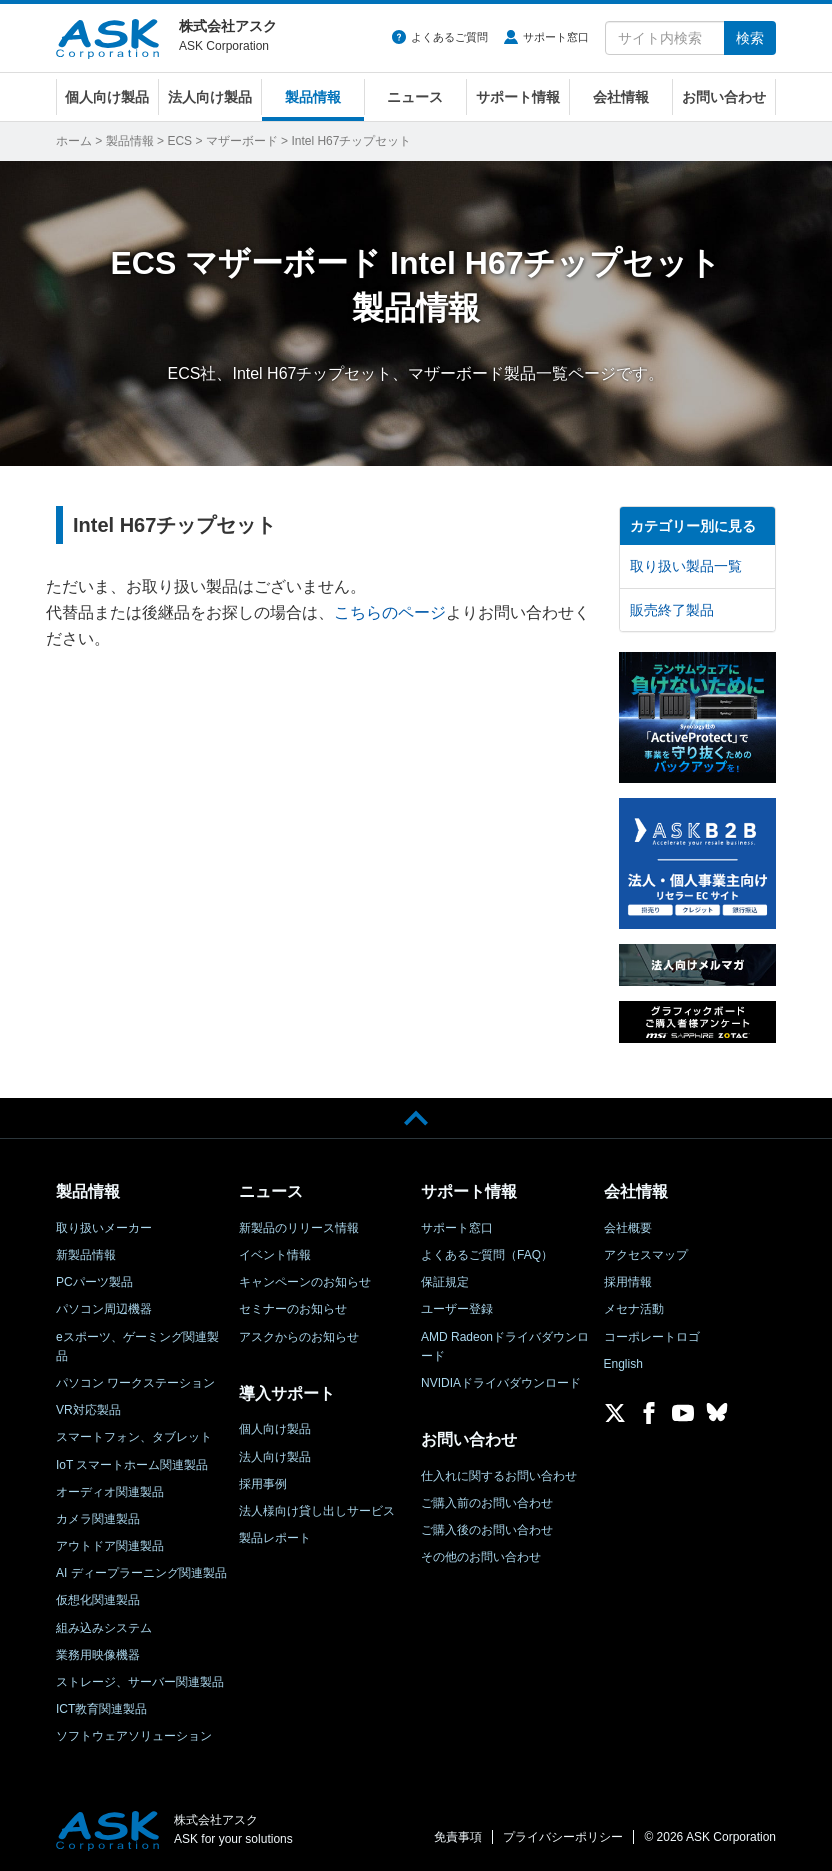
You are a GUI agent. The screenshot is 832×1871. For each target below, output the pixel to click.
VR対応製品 (88, 1410)
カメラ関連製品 (98, 1519)
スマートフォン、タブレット (134, 1437)
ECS (179, 141)
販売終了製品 (672, 610)
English (623, 1364)
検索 (750, 38)
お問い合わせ (724, 97)
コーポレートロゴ (652, 1337)
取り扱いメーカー (104, 1228)
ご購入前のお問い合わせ (487, 1503)
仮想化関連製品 (98, 1600)
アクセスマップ (646, 1255)
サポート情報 (518, 97)
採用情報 (628, 1282)
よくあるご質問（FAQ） (487, 1255)
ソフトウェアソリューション (134, 1736)
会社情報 (621, 97)
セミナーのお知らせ (293, 1309)
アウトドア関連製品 (110, 1546)
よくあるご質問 (449, 37)
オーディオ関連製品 (110, 1492)
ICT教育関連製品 (101, 1709)
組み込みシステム (104, 1628)
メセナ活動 (634, 1309)
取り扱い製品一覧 (686, 566)
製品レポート (275, 1538)
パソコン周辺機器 (104, 1309)
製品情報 (313, 97)
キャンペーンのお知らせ (305, 1282)
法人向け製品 (210, 97)
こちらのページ (390, 612)
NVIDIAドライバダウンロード (501, 1383)
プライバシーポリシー (563, 1837)
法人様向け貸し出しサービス (317, 1511)
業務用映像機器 (98, 1655)
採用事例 (263, 1484)
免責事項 (458, 1837)
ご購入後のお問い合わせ (487, 1530)
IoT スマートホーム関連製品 (132, 1465)
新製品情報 (86, 1255)
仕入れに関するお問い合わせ (499, 1476)
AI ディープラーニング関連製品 (141, 1573)
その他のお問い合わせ (481, 1557)
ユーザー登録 (457, 1309)
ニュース (415, 97)
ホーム (74, 141)
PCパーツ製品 (94, 1282)
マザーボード (242, 141)
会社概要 (628, 1228)
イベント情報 (275, 1255)
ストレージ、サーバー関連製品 (140, 1682)
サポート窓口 (556, 37)
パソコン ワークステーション (135, 1383)
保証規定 (445, 1282)
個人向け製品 (107, 97)
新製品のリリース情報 (299, 1228)
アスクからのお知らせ (299, 1337)
